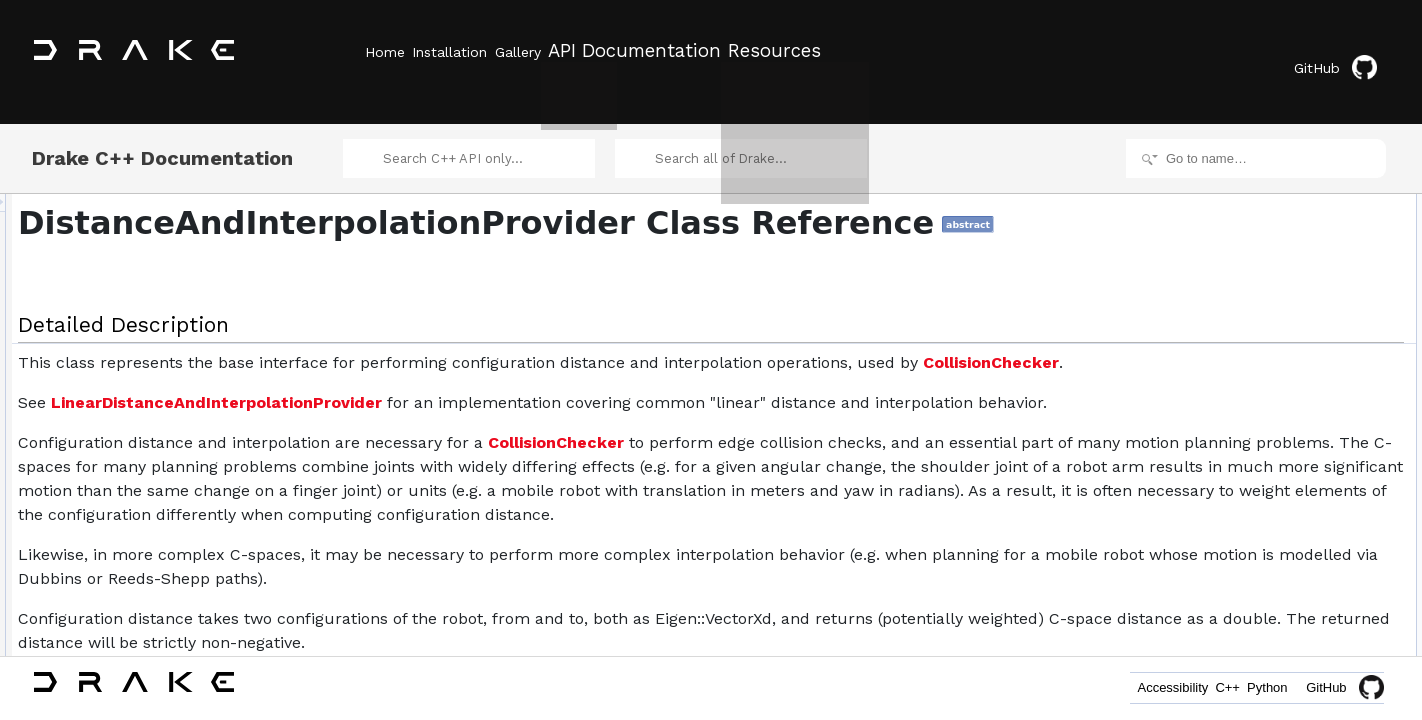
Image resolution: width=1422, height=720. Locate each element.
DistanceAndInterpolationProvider (1324, 318)
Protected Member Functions (1276, 406)
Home (385, 51)
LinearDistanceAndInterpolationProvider (466, 435)
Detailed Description (1252, 186)
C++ (1193, 687)
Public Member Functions (1266, 208)
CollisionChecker (359, 395)
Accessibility (1115, 687)
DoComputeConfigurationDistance (1306, 450)
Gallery (563, 51)
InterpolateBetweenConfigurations (1305, 274)
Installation (472, 51)
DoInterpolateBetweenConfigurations (1313, 472)
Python (1256, 687)
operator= (1261, 340)
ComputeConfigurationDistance (1298, 252)
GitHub (1346, 52)
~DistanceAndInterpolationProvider (1308, 230)
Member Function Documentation (1287, 604)
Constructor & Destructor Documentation (1307, 494)
